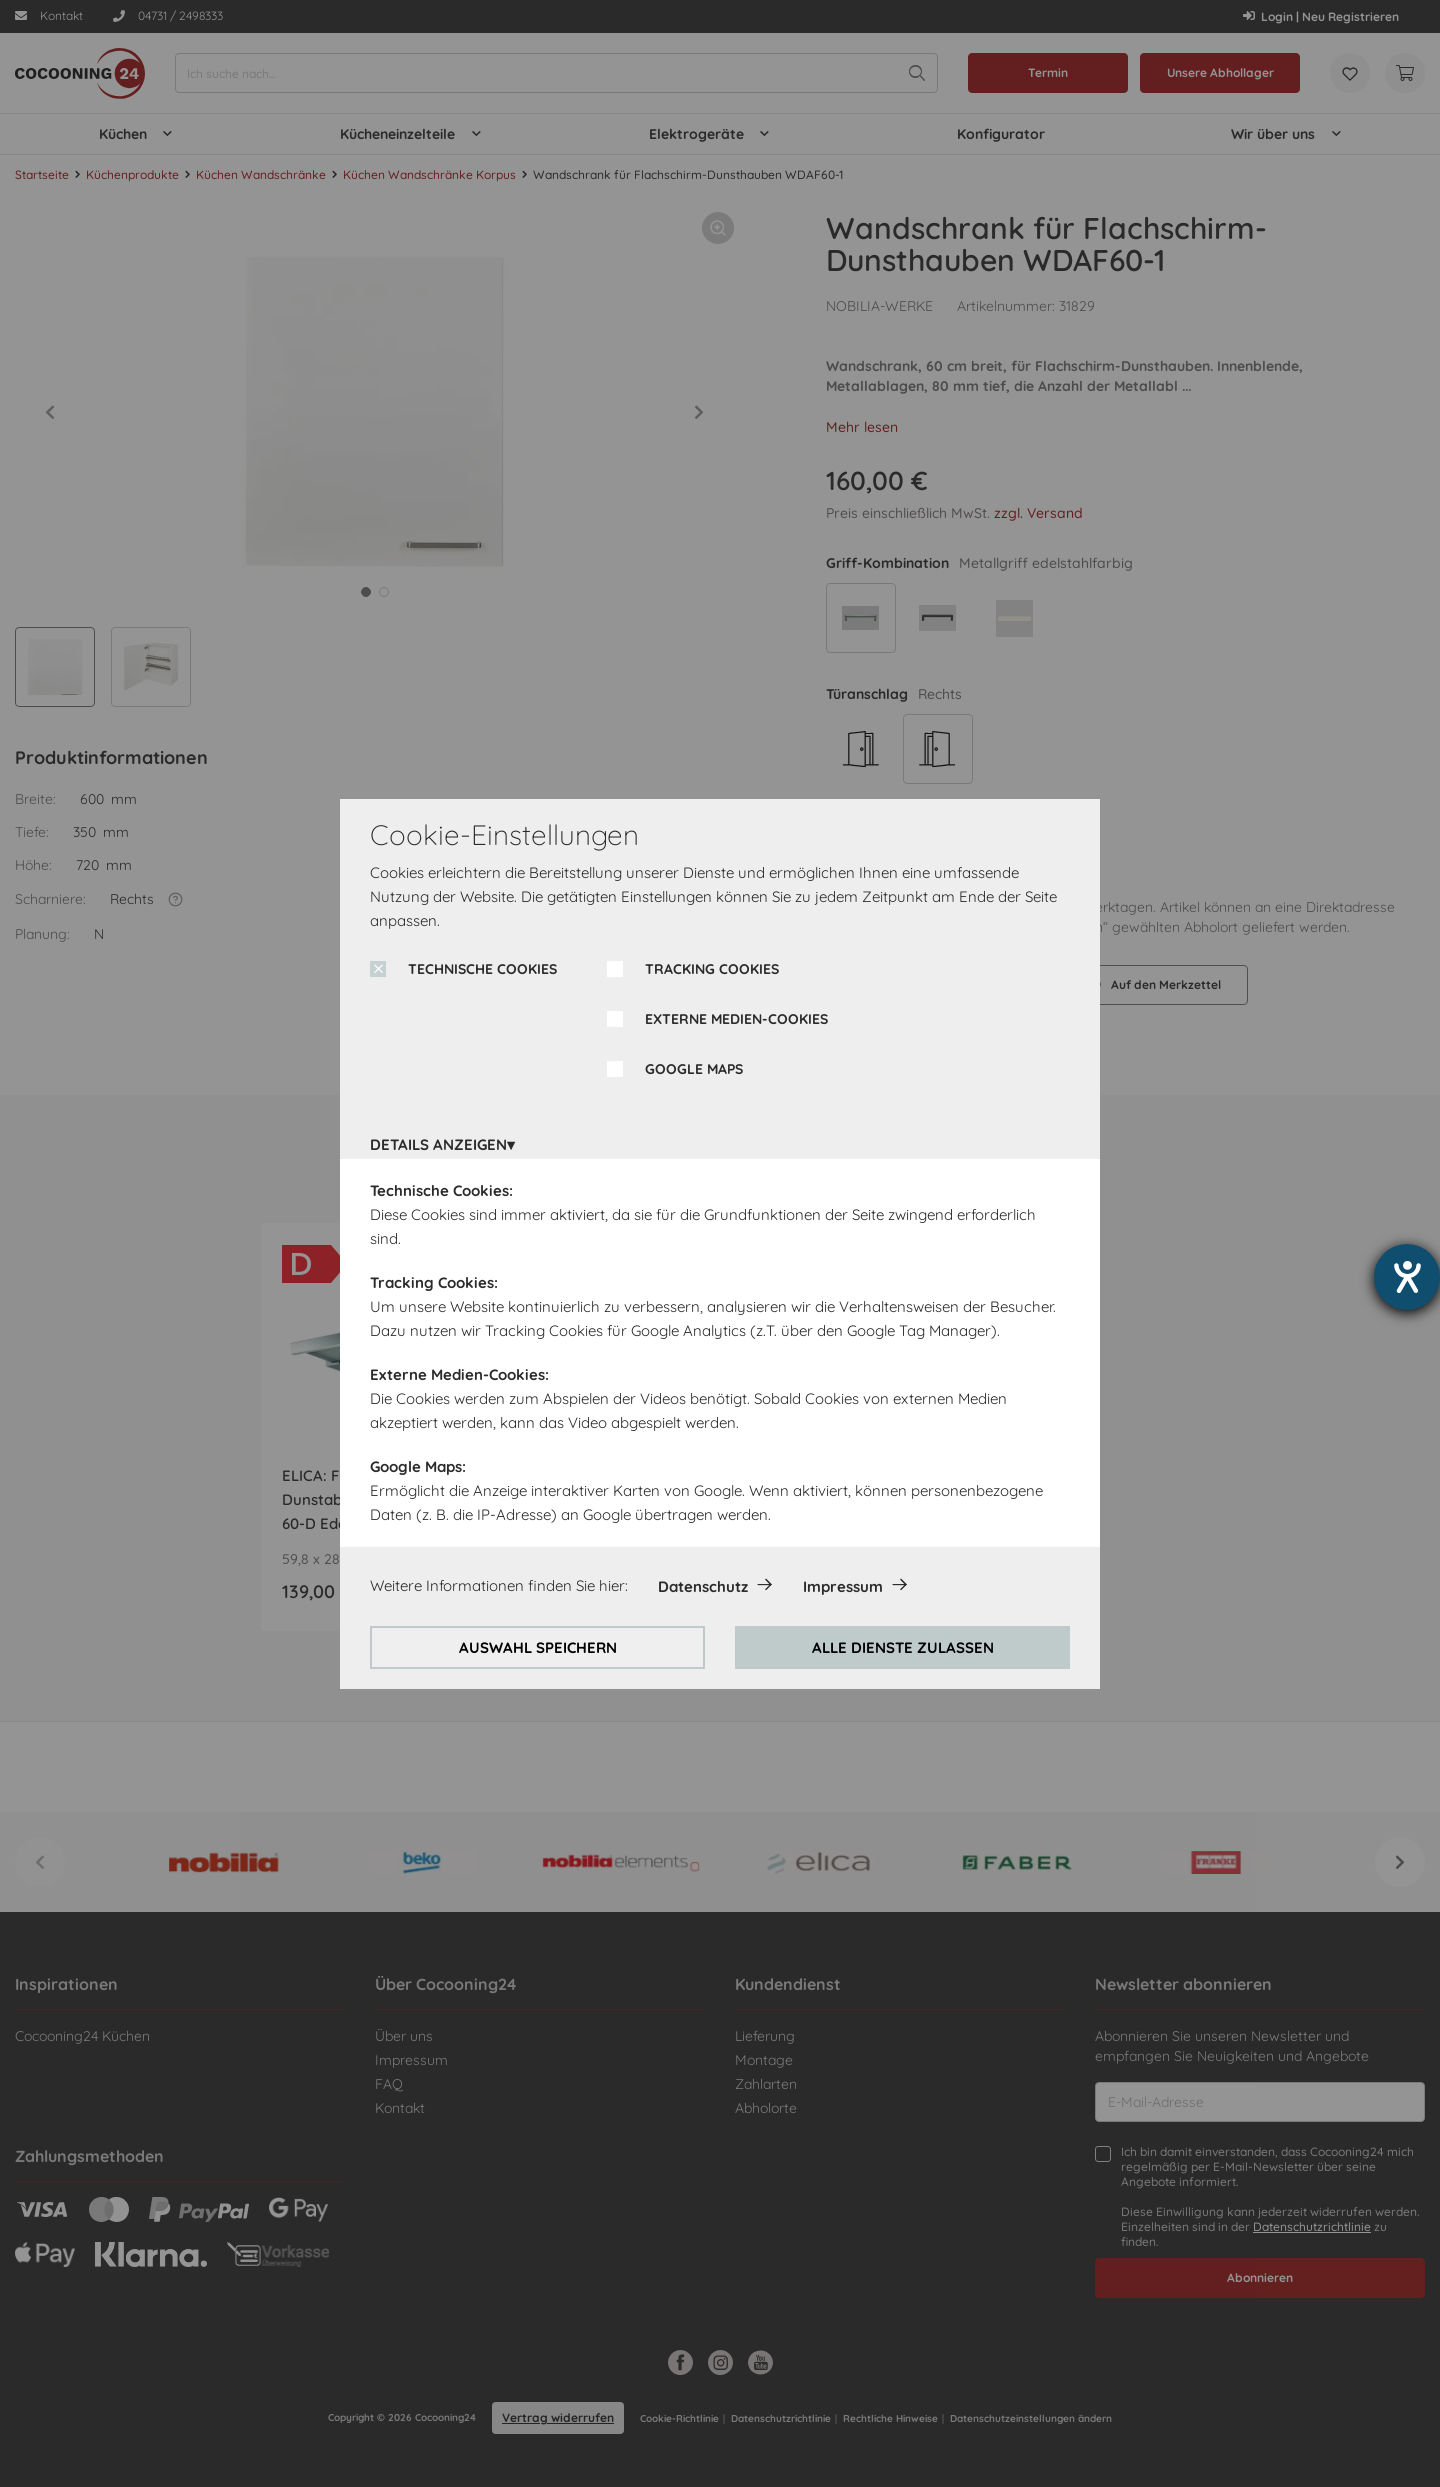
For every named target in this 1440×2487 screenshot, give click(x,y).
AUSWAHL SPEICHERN (538, 1647)
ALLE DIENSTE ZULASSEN (903, 1647)
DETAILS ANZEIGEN (438, 1144)
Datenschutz (703, 1586)
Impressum (843, 1586)
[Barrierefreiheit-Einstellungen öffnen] (1407, 1277)
